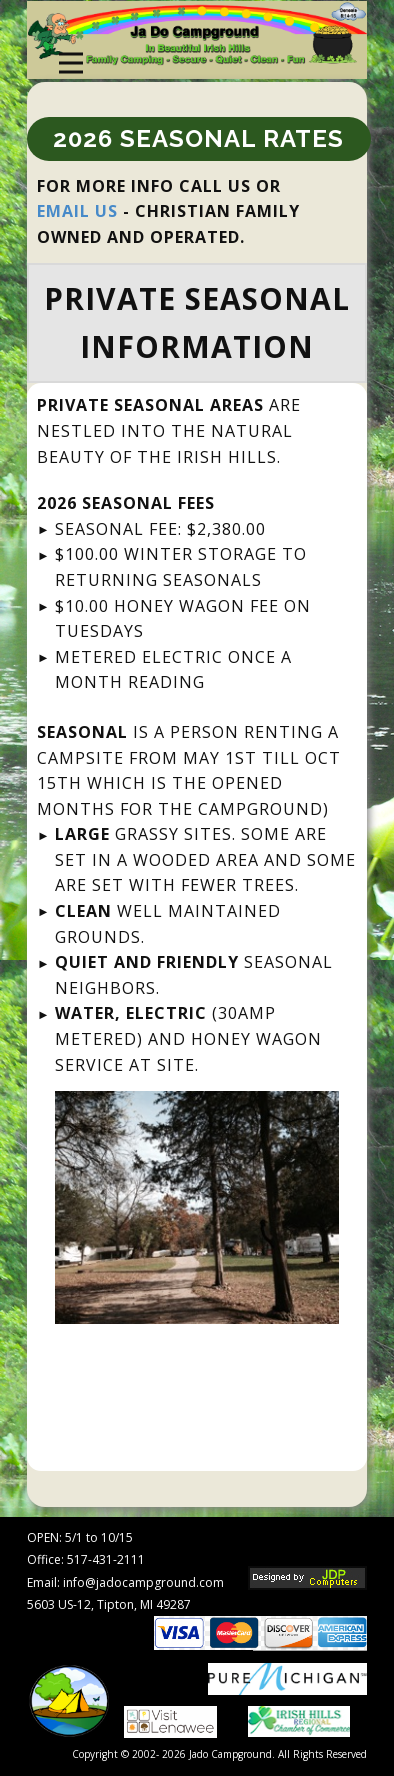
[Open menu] (71, 63)
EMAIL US (77, 211)
